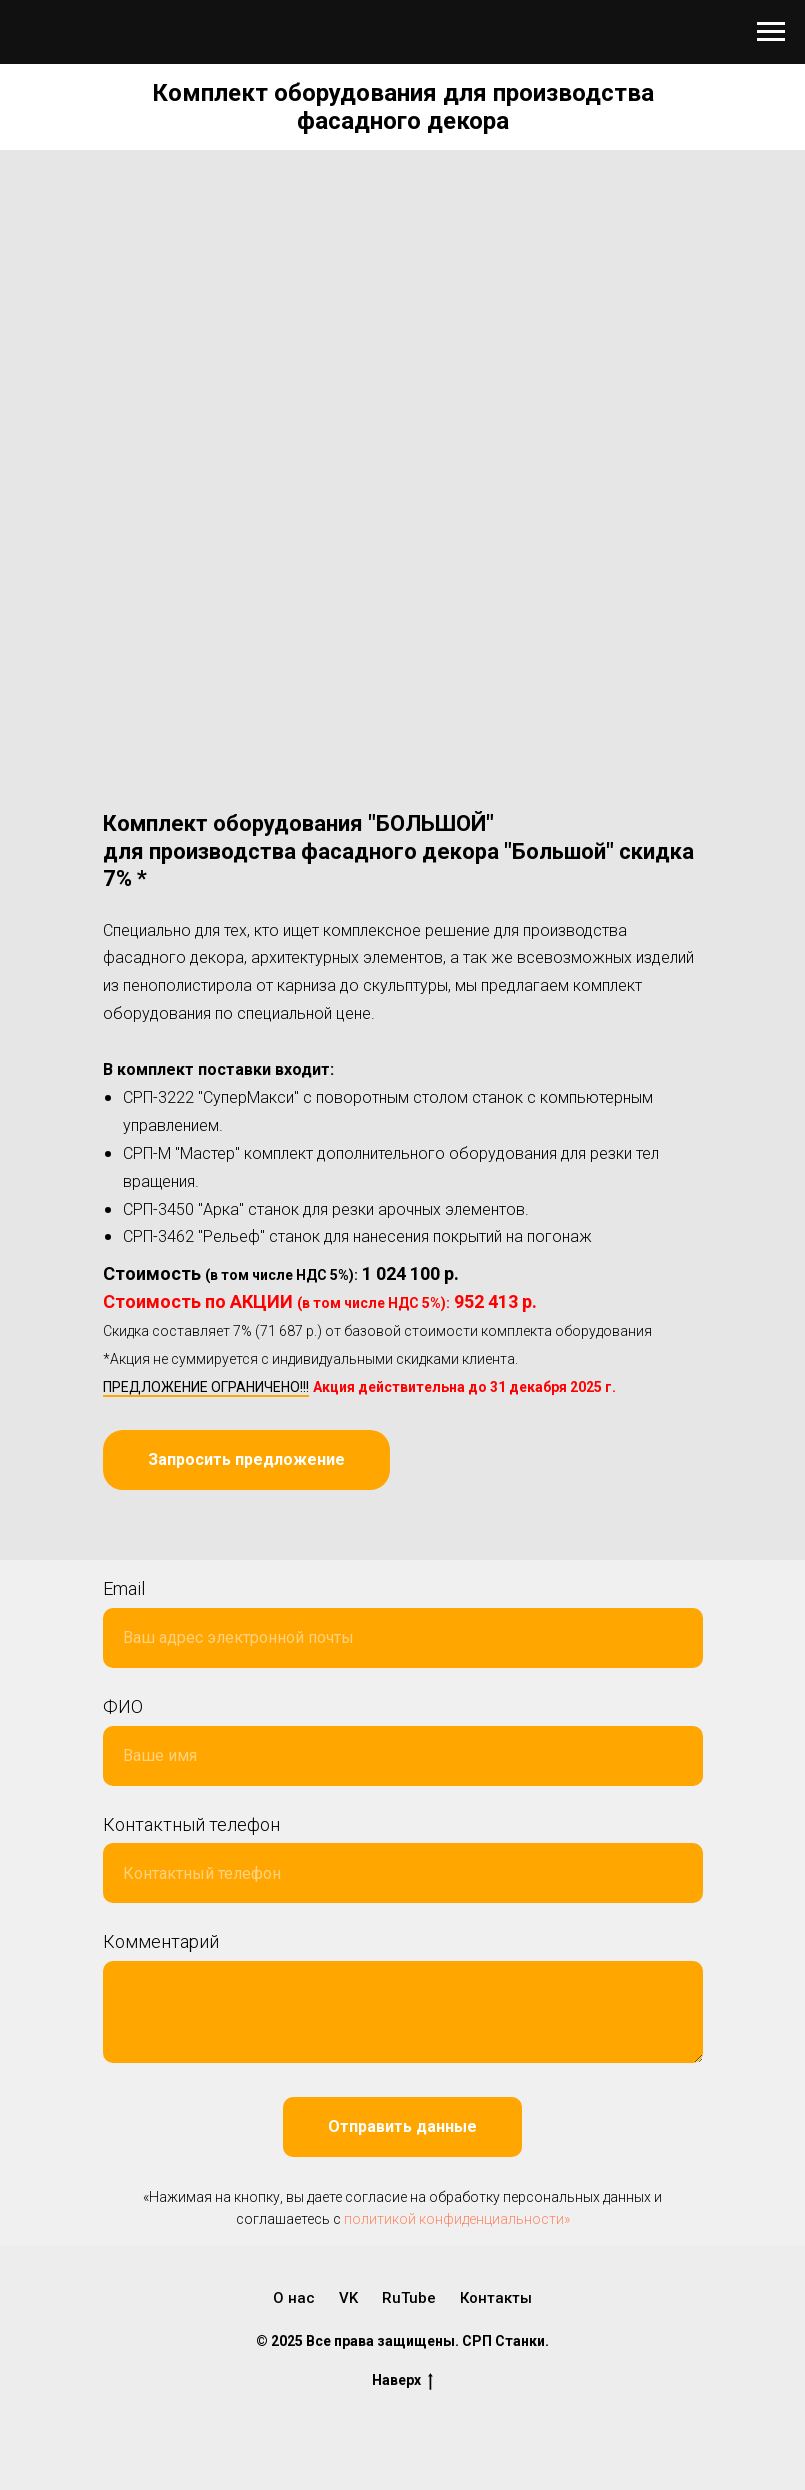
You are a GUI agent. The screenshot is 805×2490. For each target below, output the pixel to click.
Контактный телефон (191, 1824)
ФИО (123, 1706)
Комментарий (161, 1941)
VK (348, 2298)
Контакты (496, 2298)
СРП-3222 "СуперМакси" (211, 1097)
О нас (294, 2298)
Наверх (402, 2381)
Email (124, 1588)
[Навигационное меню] (771, 32)
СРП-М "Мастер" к (187, 1153)
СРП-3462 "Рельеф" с (200, 1236)
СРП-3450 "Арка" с (190, 1209)
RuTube (409, 2298)
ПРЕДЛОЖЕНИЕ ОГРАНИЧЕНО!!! (206, 1387)
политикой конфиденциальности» (457, 2219)
